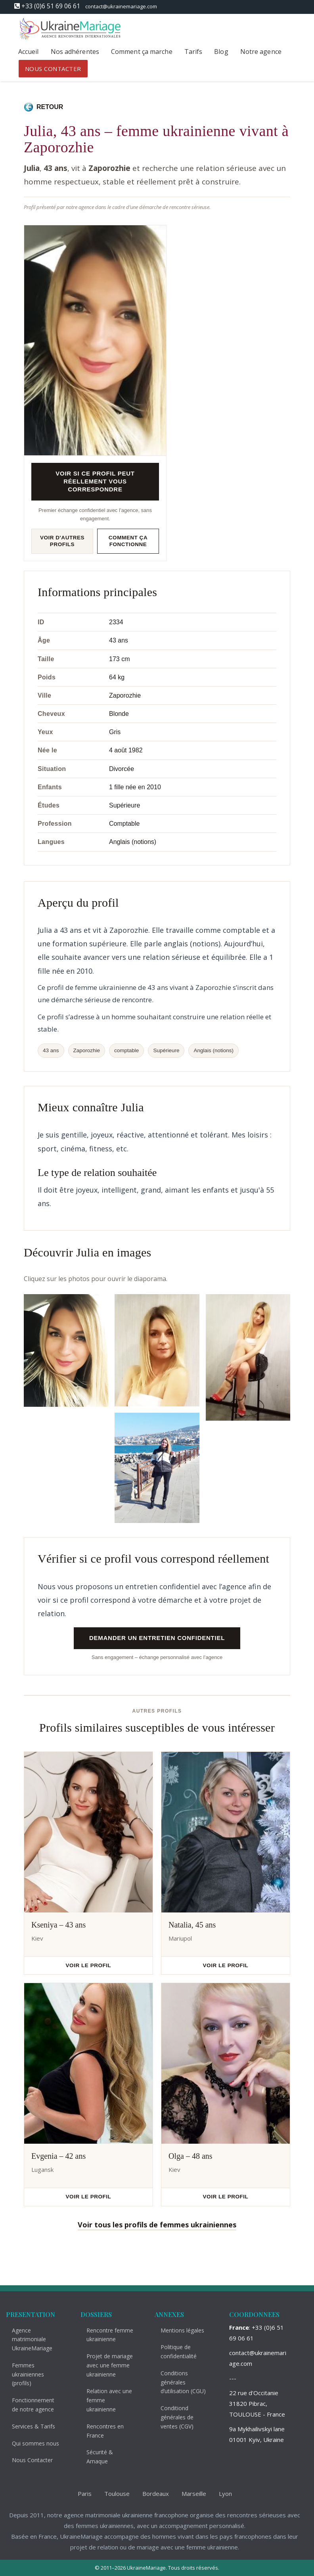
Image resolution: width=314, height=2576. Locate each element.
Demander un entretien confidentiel (157, 1637)
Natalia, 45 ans (192, 1924)
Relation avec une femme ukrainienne (104, 2400)
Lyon (220, 2493)
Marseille (188, 2493)
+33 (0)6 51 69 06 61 (50, 6)
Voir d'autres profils (62, 541)
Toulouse (111, 2493)
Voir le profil (88, 1965)
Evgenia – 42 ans (58, 2156)
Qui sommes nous (30, 2443)
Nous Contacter (27, 2460)
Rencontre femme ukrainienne (104, 2335)
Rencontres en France (100, 2431)
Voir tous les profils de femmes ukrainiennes (157, 2224)
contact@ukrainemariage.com (121, 6)
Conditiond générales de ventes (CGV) (171, 2417)
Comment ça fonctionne (128, 541)
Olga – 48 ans (190, 2156)
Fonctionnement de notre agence (28, 2404)
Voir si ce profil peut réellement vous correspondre (95, 481)
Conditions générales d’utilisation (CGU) (178, 2382)
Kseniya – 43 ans (58, 1924)
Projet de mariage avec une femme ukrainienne (104, 2365)
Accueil (28, 51)
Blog (221, 51)
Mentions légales (177, 2330)
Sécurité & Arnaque (94, 2456)
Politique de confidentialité (173, 2351)
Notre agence (260, 51)
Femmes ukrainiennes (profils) (23, 2374)
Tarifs (193, 51)
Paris (79, 2493)
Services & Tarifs (28, 2426)
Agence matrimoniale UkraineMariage (27, 2339)
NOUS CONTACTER (53, 69)
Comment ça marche (141, 51)
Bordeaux (150, 2493)
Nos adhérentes (75, 51)
